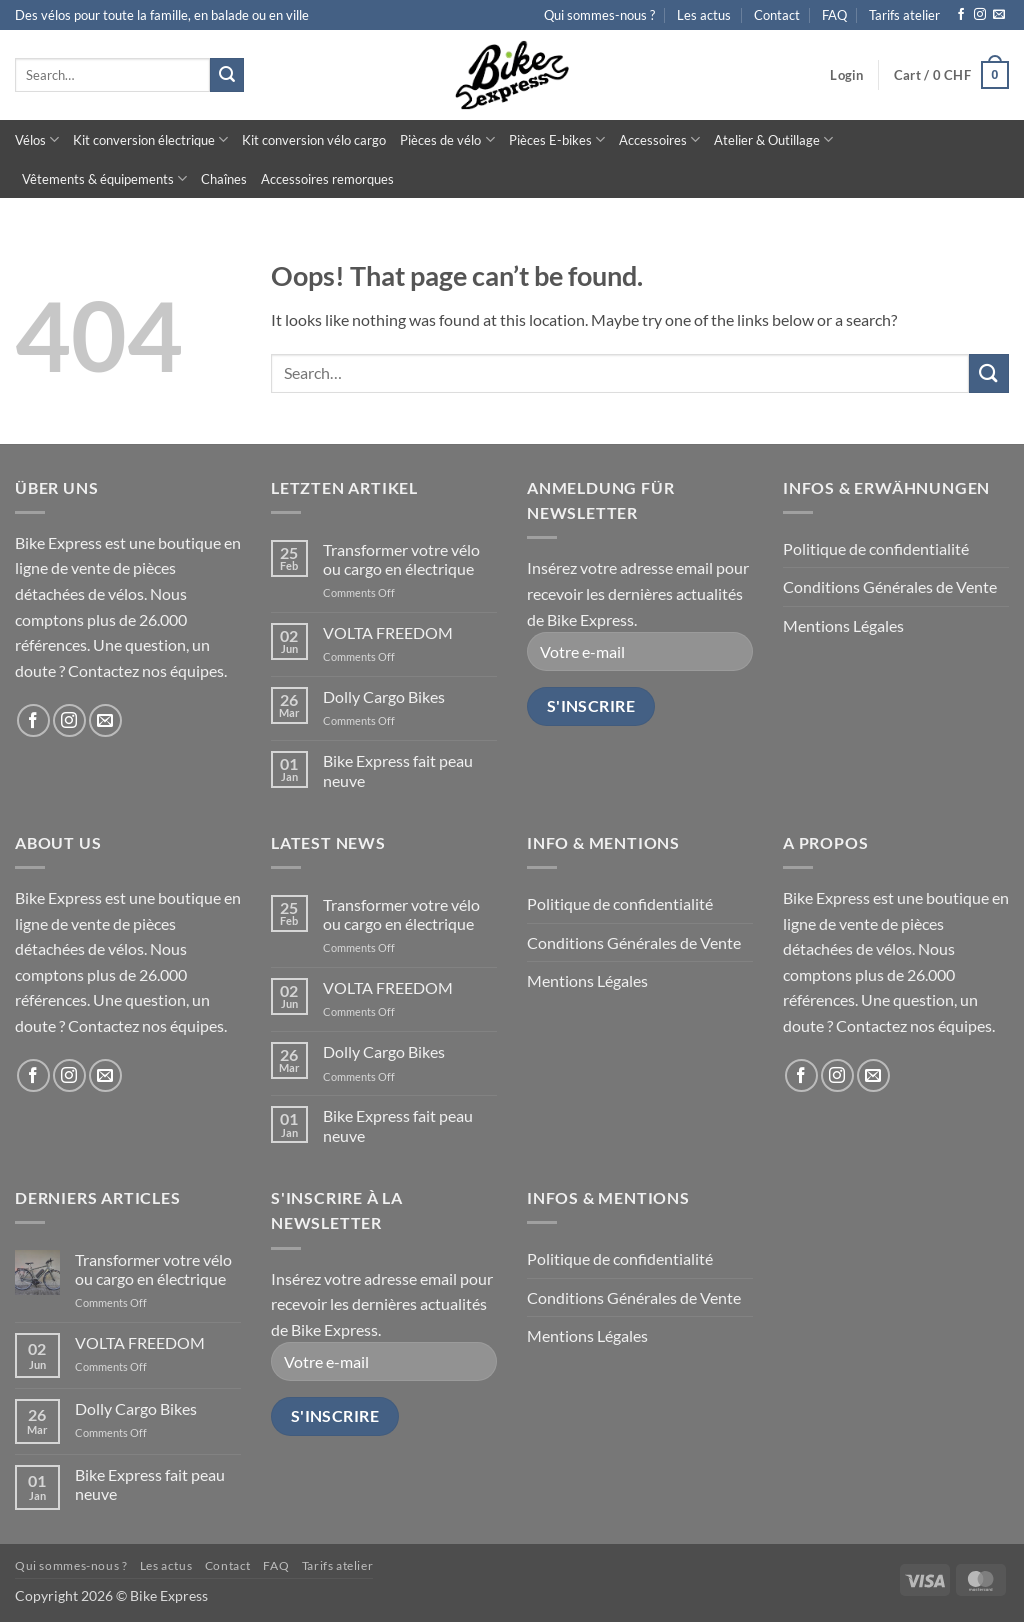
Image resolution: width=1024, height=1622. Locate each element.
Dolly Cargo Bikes (384, 696)
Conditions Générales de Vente (890, 586)
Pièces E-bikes (557, 139)
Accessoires (659, 139)
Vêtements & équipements (104, 178)
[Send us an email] (999, 15)
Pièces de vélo (447, 139)
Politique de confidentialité (876, 548)
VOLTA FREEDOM (388, 632)
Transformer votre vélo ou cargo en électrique (401, 559)
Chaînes (224, 179)
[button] (846, 75)
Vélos (37, 139)
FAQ (834, 15)
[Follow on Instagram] (980, 15)
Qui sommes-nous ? (599, 15)
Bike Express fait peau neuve (398, 770)
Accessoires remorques (327, 179)
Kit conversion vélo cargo (314, 140)
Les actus (704, 15)
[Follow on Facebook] (961, 15)
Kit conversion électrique (150, 139)
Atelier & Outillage (773, 139)
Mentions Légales (843, 625)
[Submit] (227, 75)
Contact (777, 15)
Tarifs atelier (904, 15)
